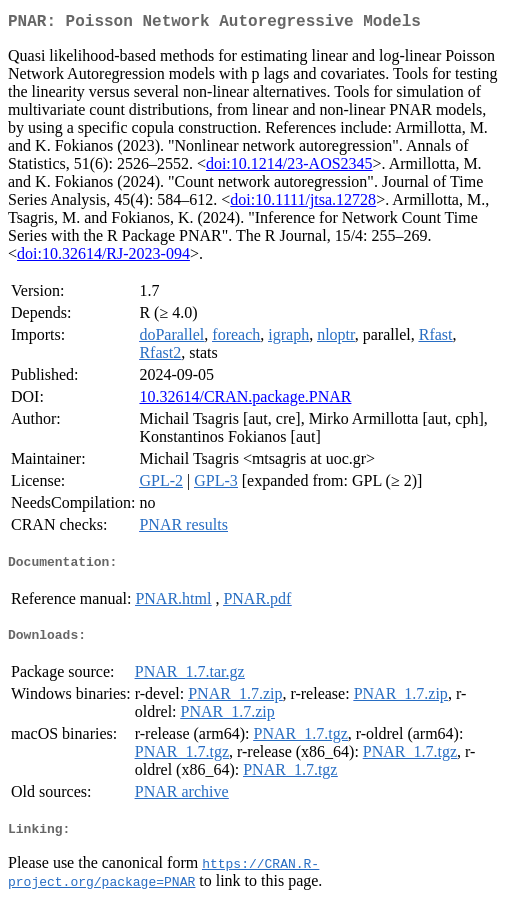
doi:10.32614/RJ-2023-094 (103, 257)
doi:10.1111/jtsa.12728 (303, 203)
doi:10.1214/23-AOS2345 (289, 167)
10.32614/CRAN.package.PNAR (245, 400)
